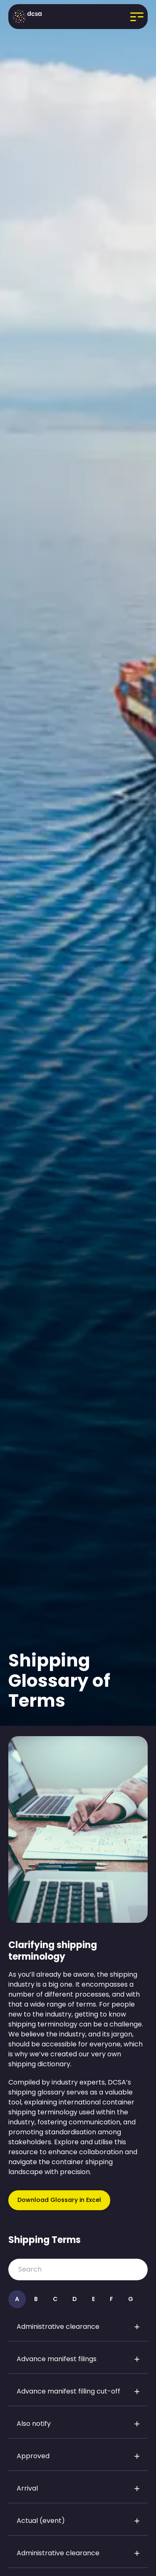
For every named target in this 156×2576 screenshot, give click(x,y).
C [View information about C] (55, 2299)
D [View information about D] (74, 2299)
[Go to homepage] (27, 16)
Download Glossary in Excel (59, 2200)
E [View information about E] (93, 2299)
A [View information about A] (17, 2299)
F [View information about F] (111, 2299)
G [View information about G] (130, 2299)
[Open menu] (127, 16)
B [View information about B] (36, 2299)
